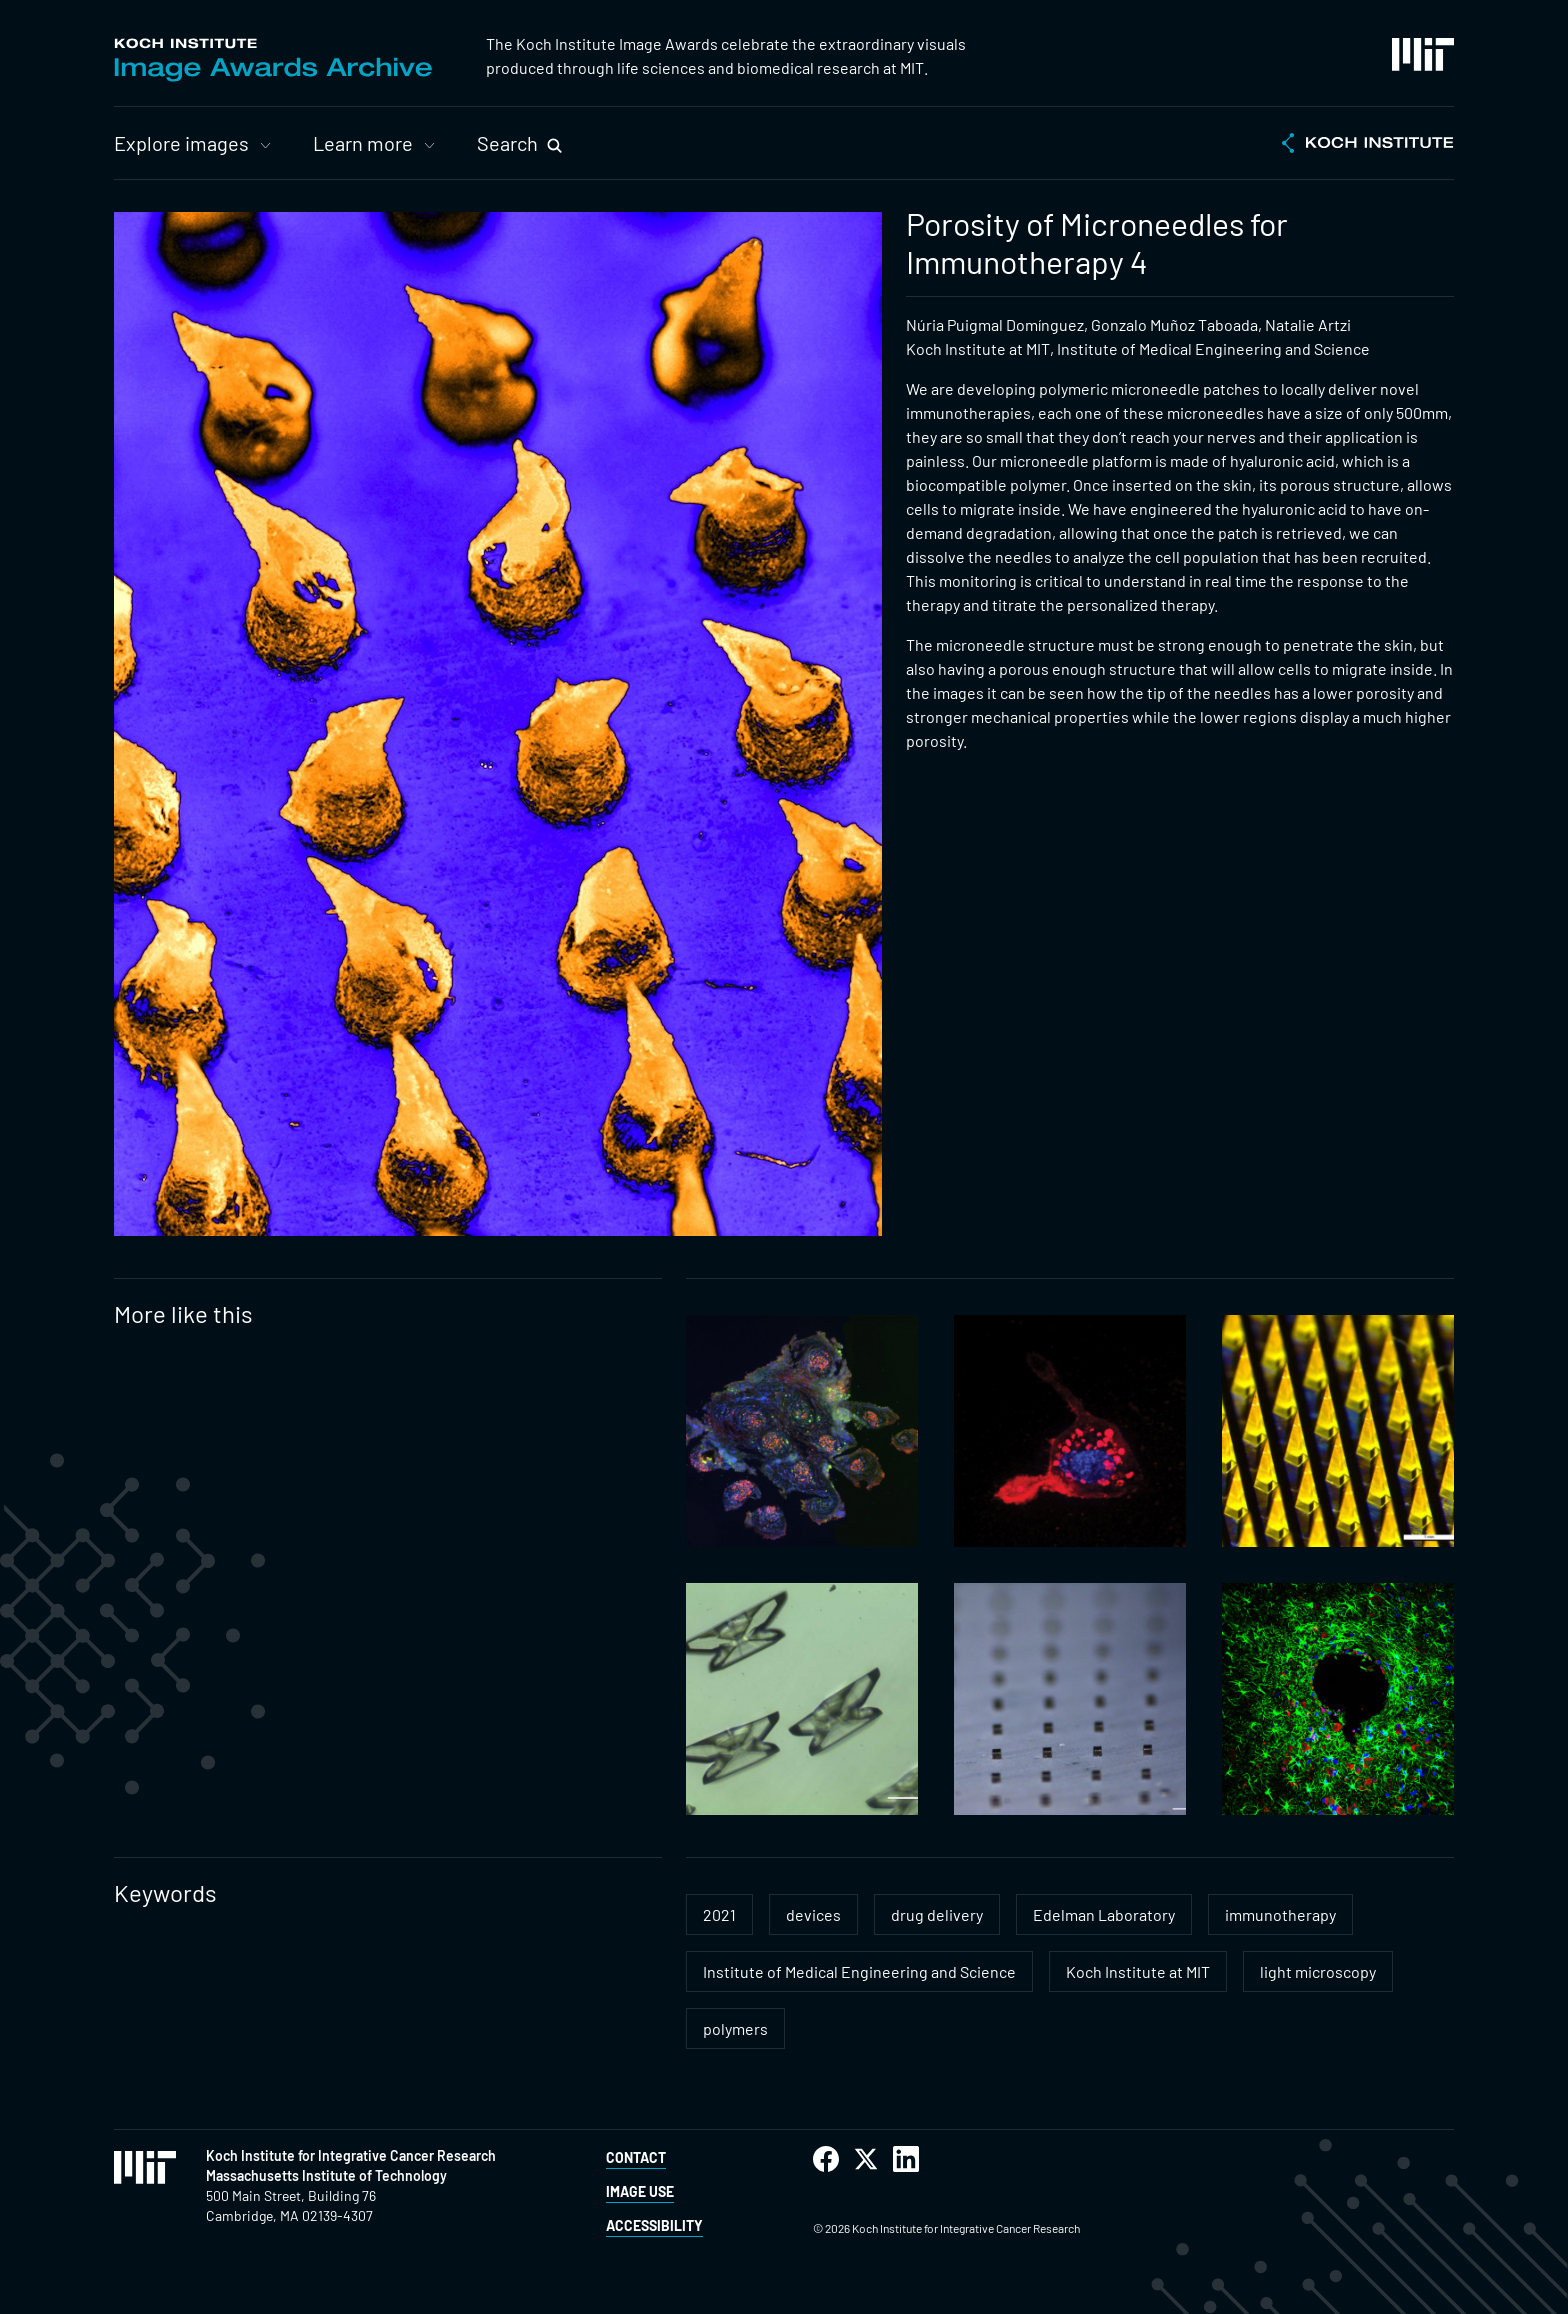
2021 (719, 1914)
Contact (636, 2157)
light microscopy (1318, 1971)
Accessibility (654, 2225)
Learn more (363, 143)
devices (813, 1914)
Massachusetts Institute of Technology (326, 2175)
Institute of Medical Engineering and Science (859, 1971)
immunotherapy (1280, 1914)
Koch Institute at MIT (1138, 1971)
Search (507, 143)
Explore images (181, 143)
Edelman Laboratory (1104, 1914)
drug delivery (937, 1914)
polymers (735, 2028)
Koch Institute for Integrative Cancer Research (351, 2155)
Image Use (640, 2191)
